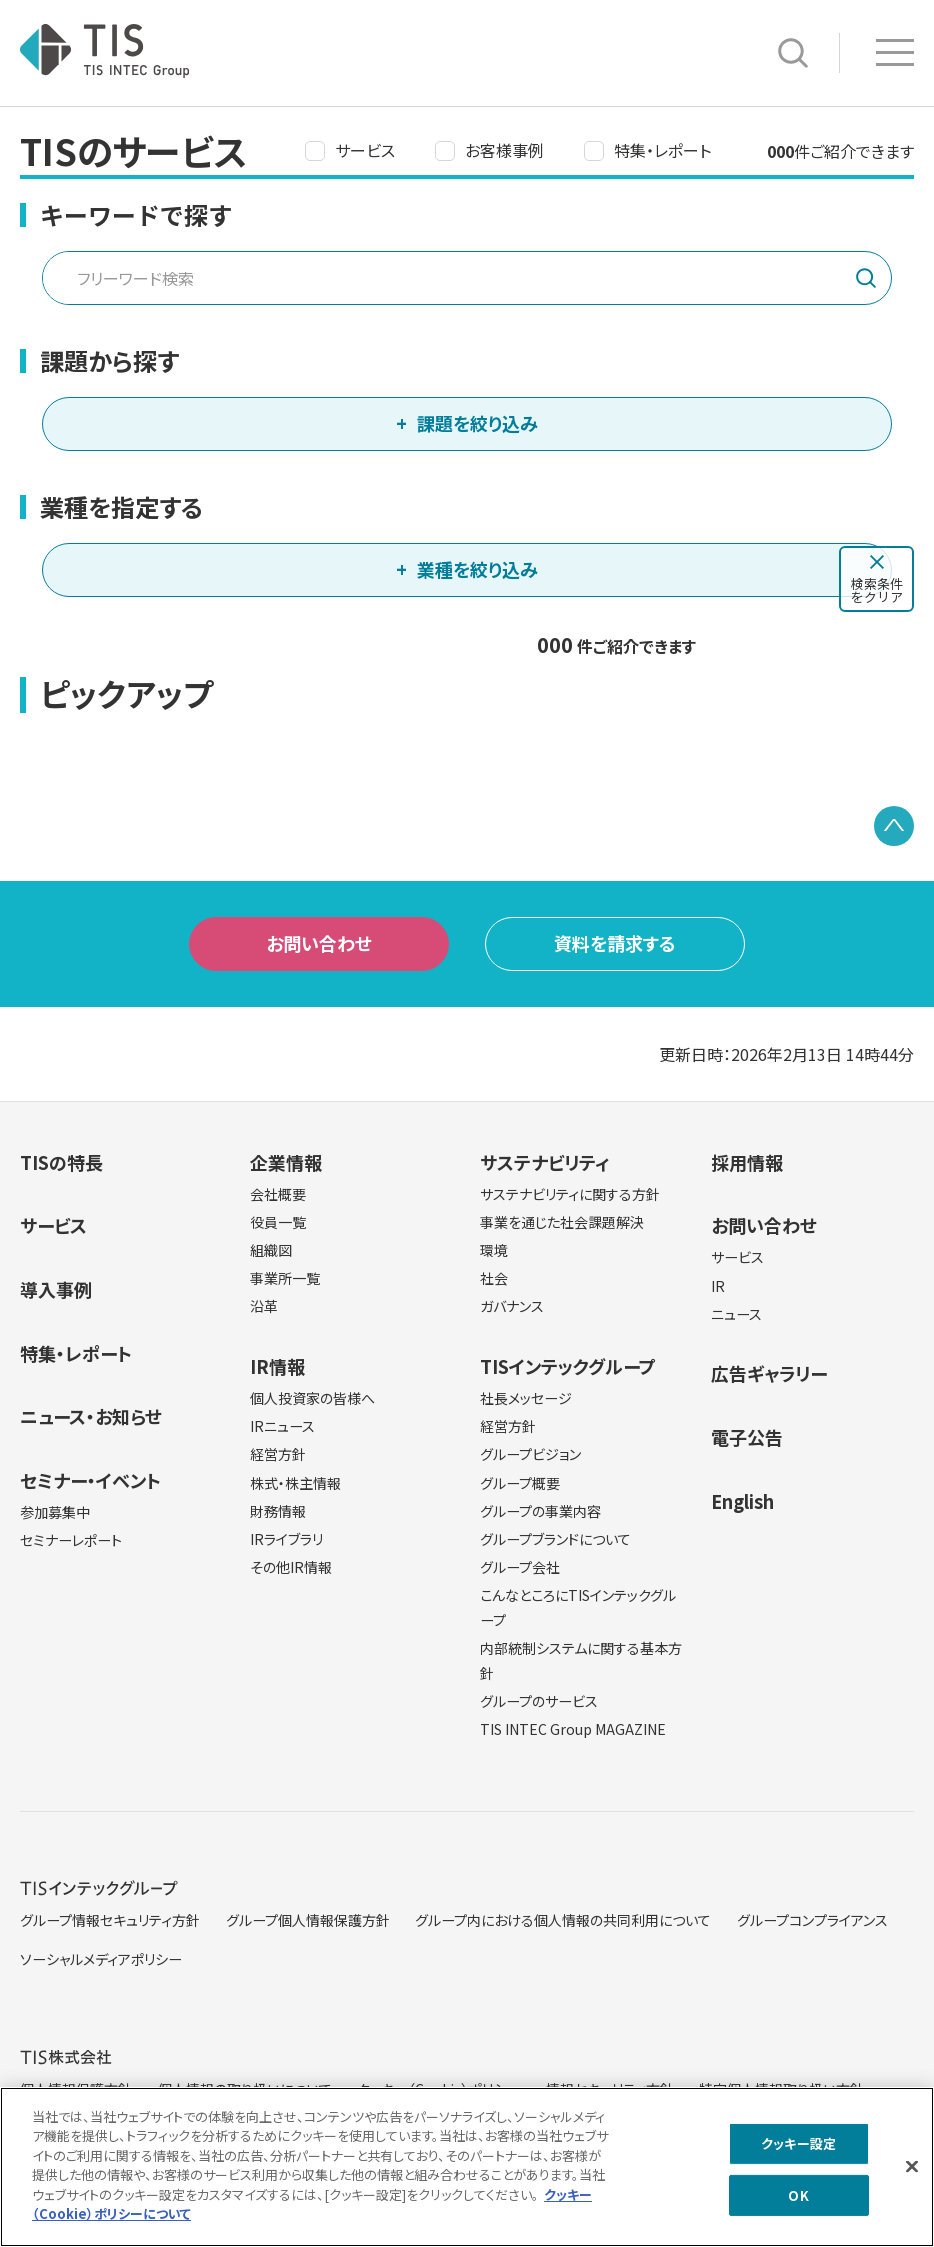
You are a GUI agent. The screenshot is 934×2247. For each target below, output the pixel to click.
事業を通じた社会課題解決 (562, 1222)
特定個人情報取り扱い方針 (781, 2089)
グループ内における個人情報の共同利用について (563, 1920)
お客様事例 (504, 150)
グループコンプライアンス (812, 1920)
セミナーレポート (71, 1540)
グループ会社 (520, 1567)
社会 (494, 1278)
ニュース (736, 1314)
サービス (365, 150)
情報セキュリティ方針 (610, 2089)
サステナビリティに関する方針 (570, 1194)
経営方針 (278, 1454)
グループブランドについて (555, 1539)
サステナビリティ (544, 1162)
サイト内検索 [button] (793, 53)
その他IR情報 (291, 1567)
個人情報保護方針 (76, 2089)
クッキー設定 (798, 2149)
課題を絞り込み (477, 423)
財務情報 (278, 1511)
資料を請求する (615, 943)
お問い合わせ (319, 943)
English (742, 1501)
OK (798, 2201)
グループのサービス (539, 1701)
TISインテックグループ (568, 1366)
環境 (494, 1250)
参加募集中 (55, 1512)
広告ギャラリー (769, 1373)
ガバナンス (512, 1306)
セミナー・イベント (90, 1480)
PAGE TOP (894, 826)
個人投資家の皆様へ (312, 1398)
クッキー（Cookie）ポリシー (438, 2089)
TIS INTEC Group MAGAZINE (573, 1729)
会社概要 (278, 1194)
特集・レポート (662, 150)
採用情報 (747, 1162)
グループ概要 (520, 1483)
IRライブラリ (286, 1539)
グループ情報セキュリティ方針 (110, 1920)
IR (718, 1286)
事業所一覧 (285, 1278)
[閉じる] (912, 2173)
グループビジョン (530, 1454)
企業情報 (286, 1162)
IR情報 (277, 1366)
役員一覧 (278, 1222)
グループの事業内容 (540, 1511)
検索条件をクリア (877, 590)
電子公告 (747, 1437)
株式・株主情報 (295, 1483)
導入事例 (56, 1289)
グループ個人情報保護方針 (308, 1920)
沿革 (264, 1306)
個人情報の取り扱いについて (245, 2089)
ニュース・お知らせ (91, 1416)
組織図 (271, 1250)
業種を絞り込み (477, 569)
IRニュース (282, 1426)
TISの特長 (61, 1162)
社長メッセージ (526, 1398)
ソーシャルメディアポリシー (101, 1959)
